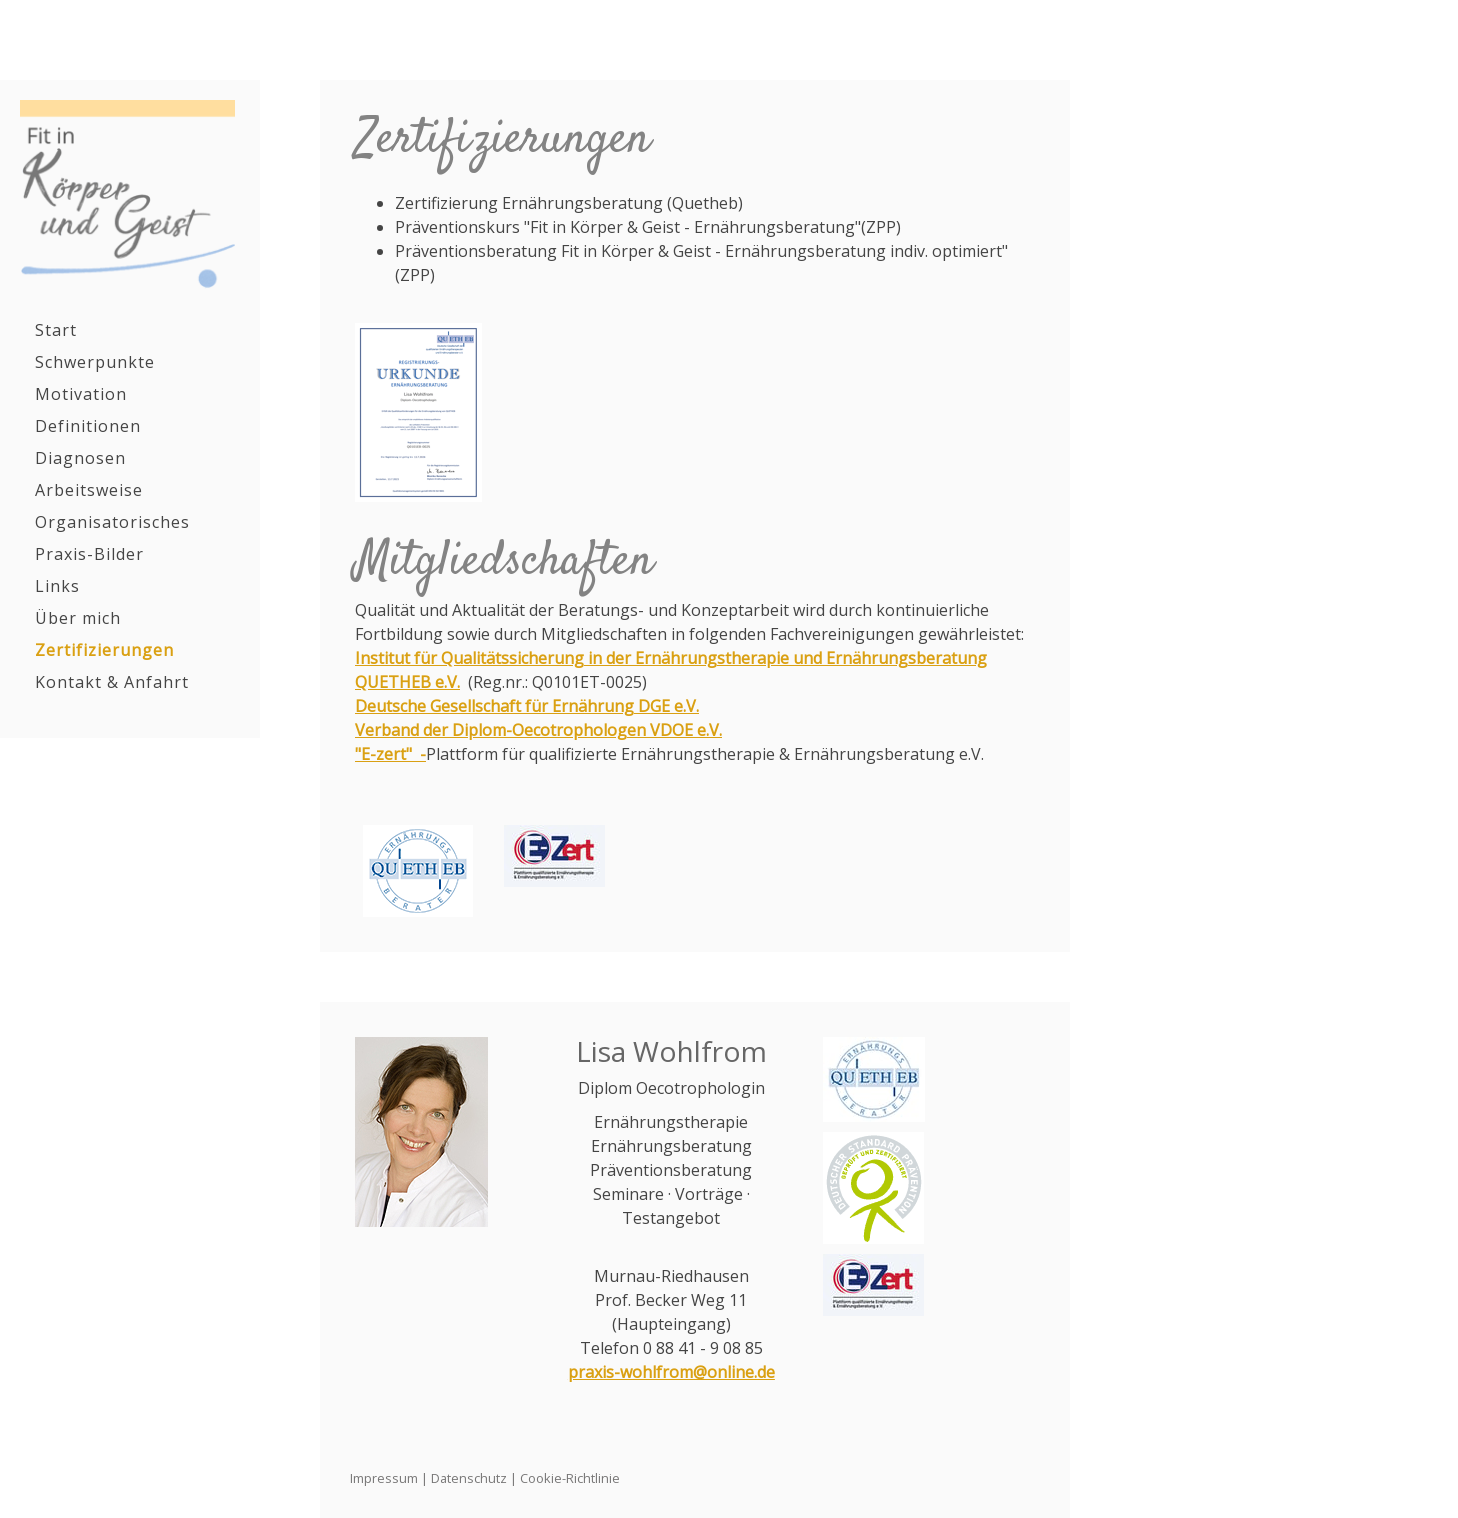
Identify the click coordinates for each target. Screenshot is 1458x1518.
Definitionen (88, 426)
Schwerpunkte (95, 362)
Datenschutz (469, 1478)
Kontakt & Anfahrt (112, 682)
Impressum (384, 1478)
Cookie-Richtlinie (570, 1478)
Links (57, 586)
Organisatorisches (112, 522)
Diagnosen (80, 458)
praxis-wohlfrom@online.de (671, 1372)
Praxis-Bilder (89, 554)
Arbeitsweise (89, 490)
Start (56, 330)
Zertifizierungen (104, 650)
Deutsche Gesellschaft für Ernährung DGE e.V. (527, 706)
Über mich (78, 618)
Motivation (81, 394)
